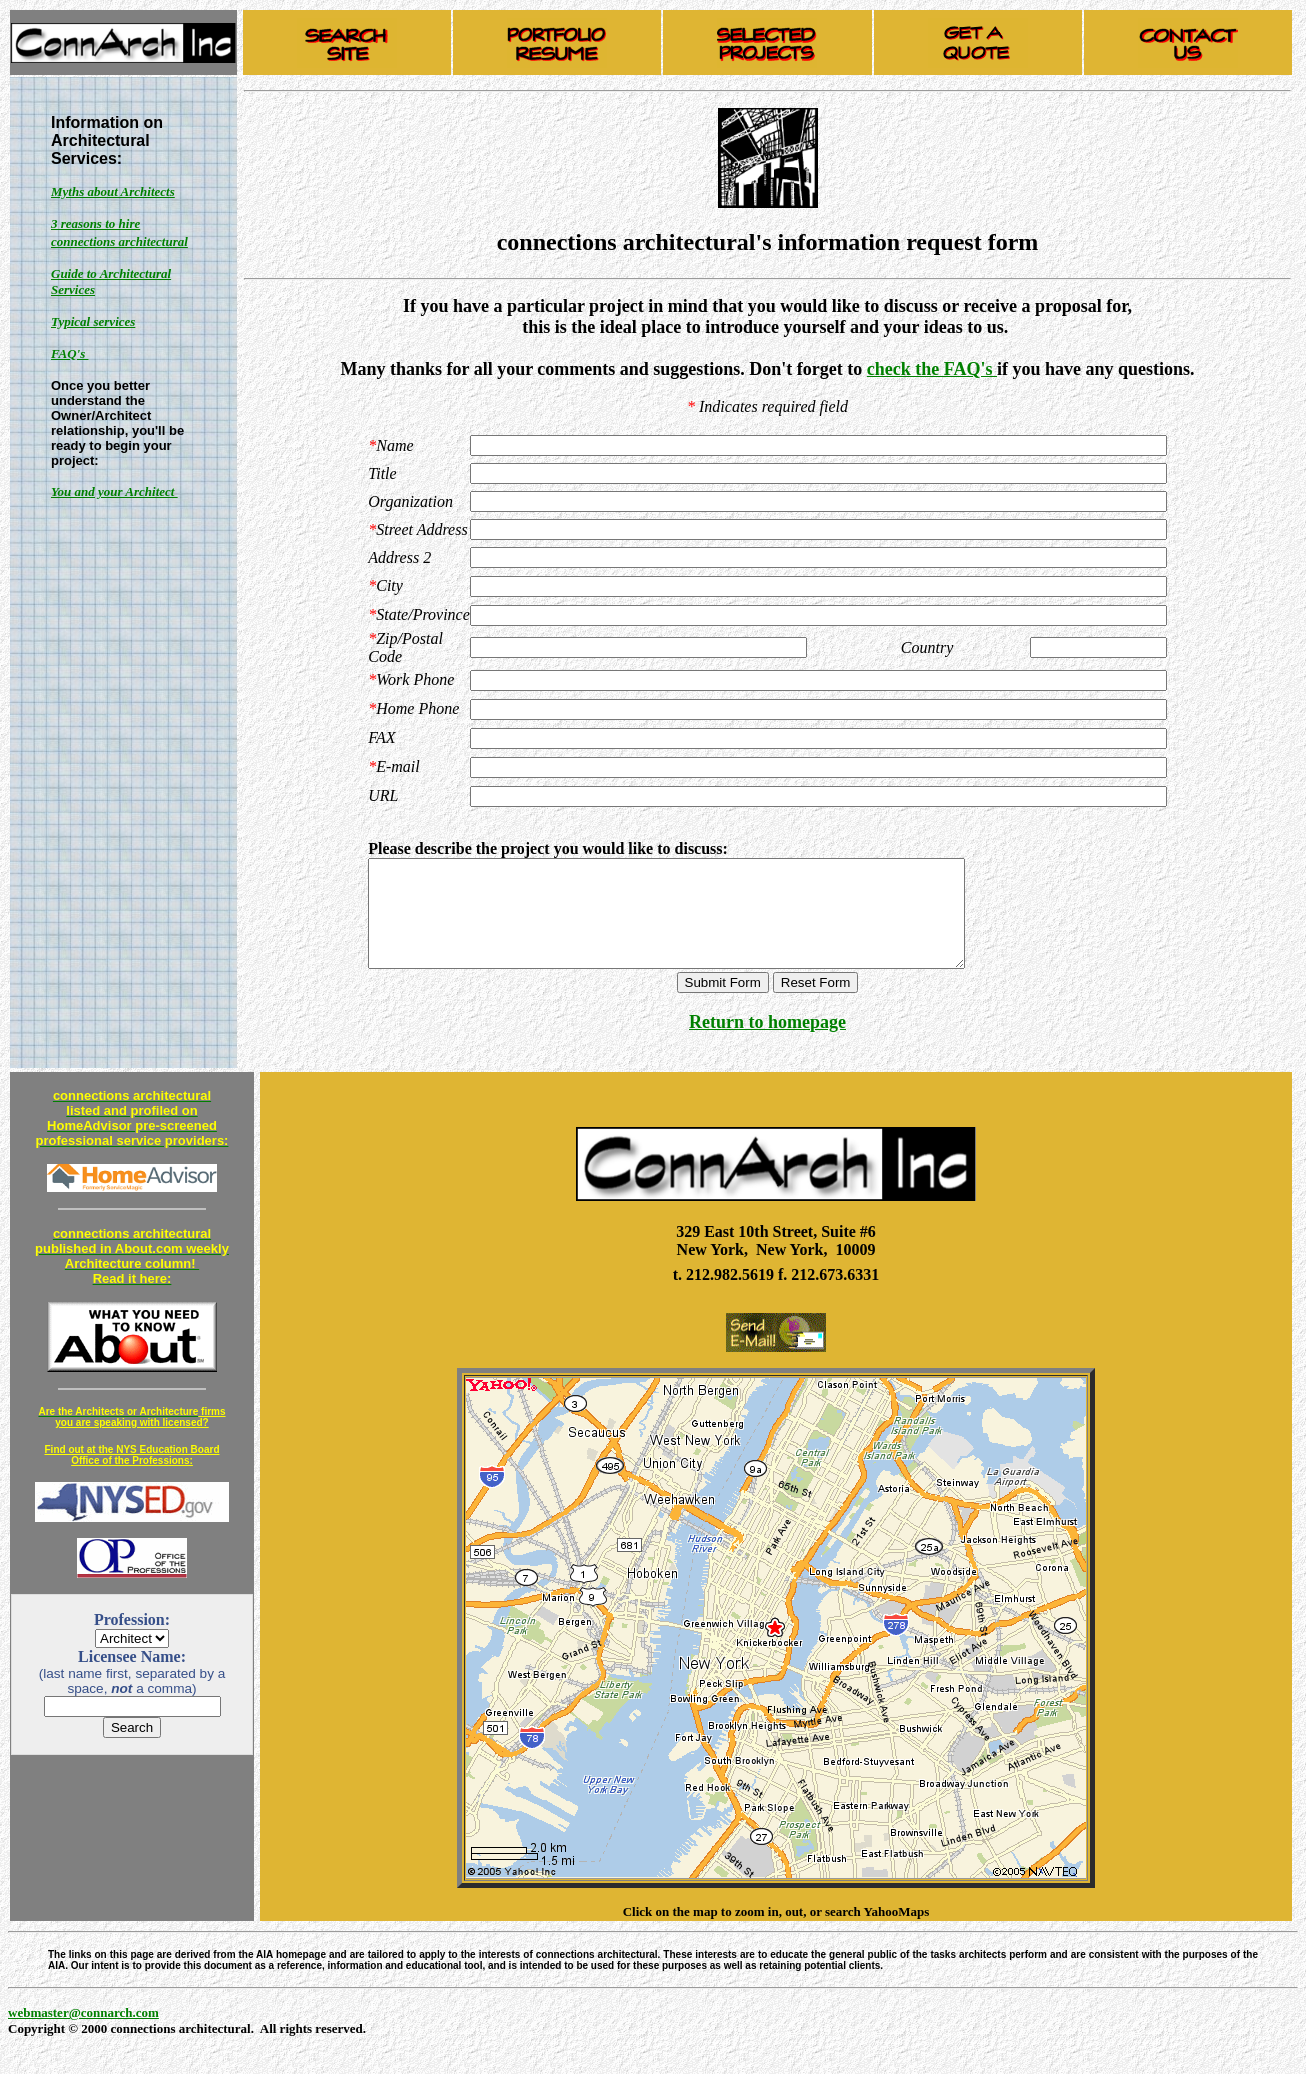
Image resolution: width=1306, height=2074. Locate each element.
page (828, 1043)
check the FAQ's (932, 369)
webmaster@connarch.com (83, 2033)
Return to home (749, 1043)
